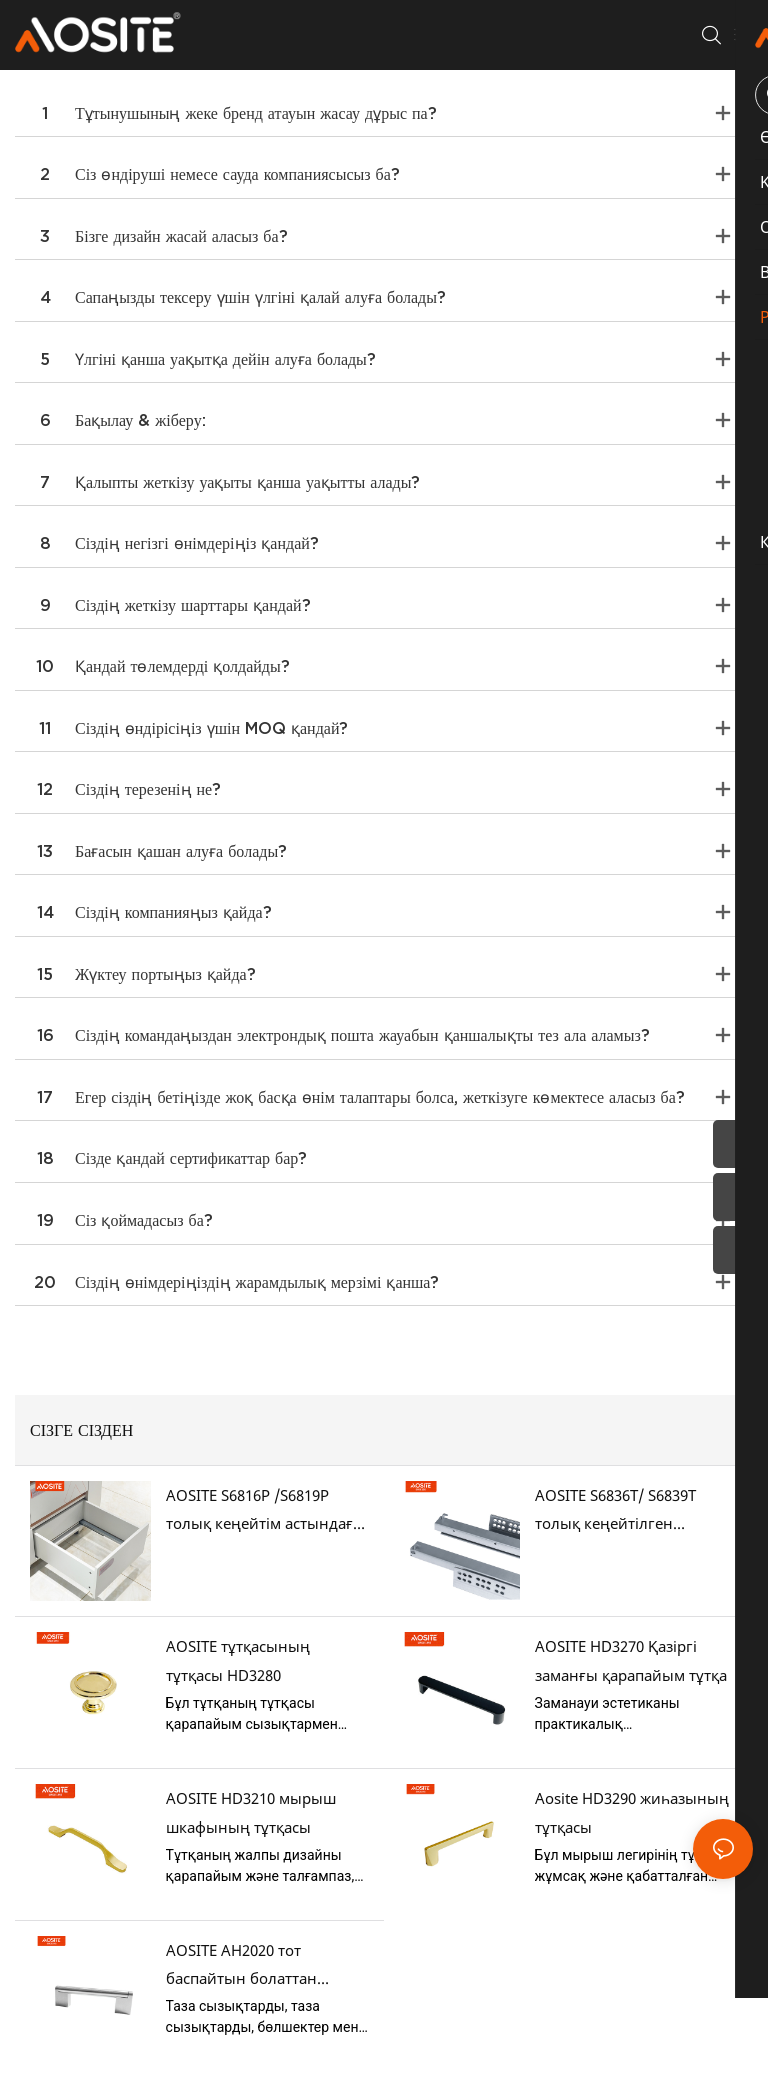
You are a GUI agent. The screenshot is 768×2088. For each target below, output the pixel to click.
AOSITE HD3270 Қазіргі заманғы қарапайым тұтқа (631, 1660)
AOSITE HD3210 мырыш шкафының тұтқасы (251, 1812)
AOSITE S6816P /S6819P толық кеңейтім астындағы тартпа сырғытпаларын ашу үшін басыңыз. (265, 1511)
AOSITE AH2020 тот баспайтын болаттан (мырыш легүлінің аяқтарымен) (241, 1966)
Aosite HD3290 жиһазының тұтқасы (632, 1812)
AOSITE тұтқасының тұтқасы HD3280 (238, 1660)
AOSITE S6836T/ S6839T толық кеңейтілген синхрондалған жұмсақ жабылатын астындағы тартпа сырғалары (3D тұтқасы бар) (620, 1511)
